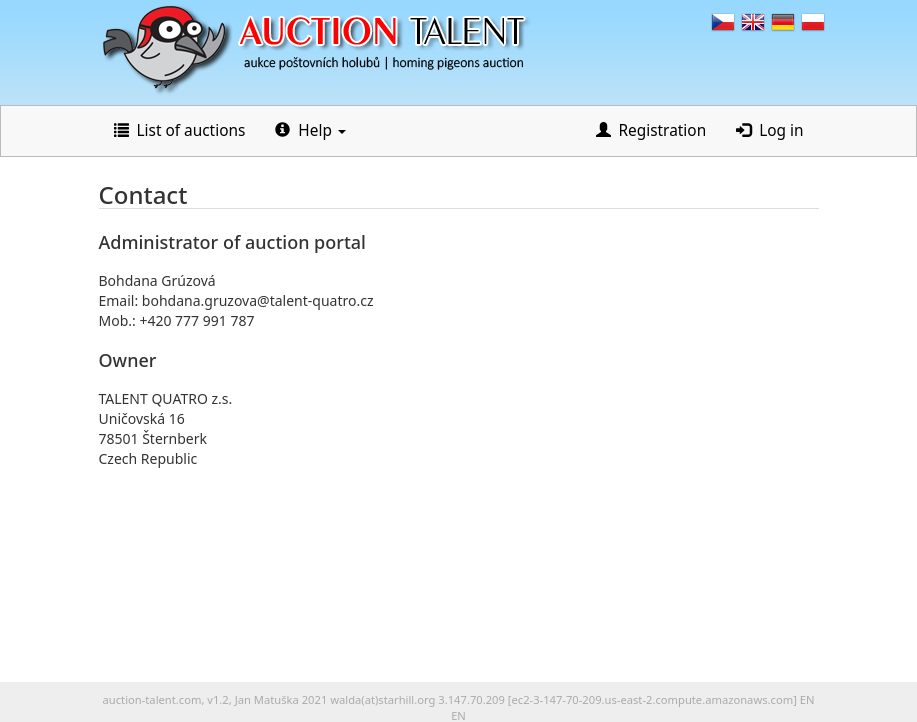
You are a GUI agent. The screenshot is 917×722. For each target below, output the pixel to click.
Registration (651, 130)
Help (310, 130)
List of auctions (180, 130)
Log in (769, 130)
